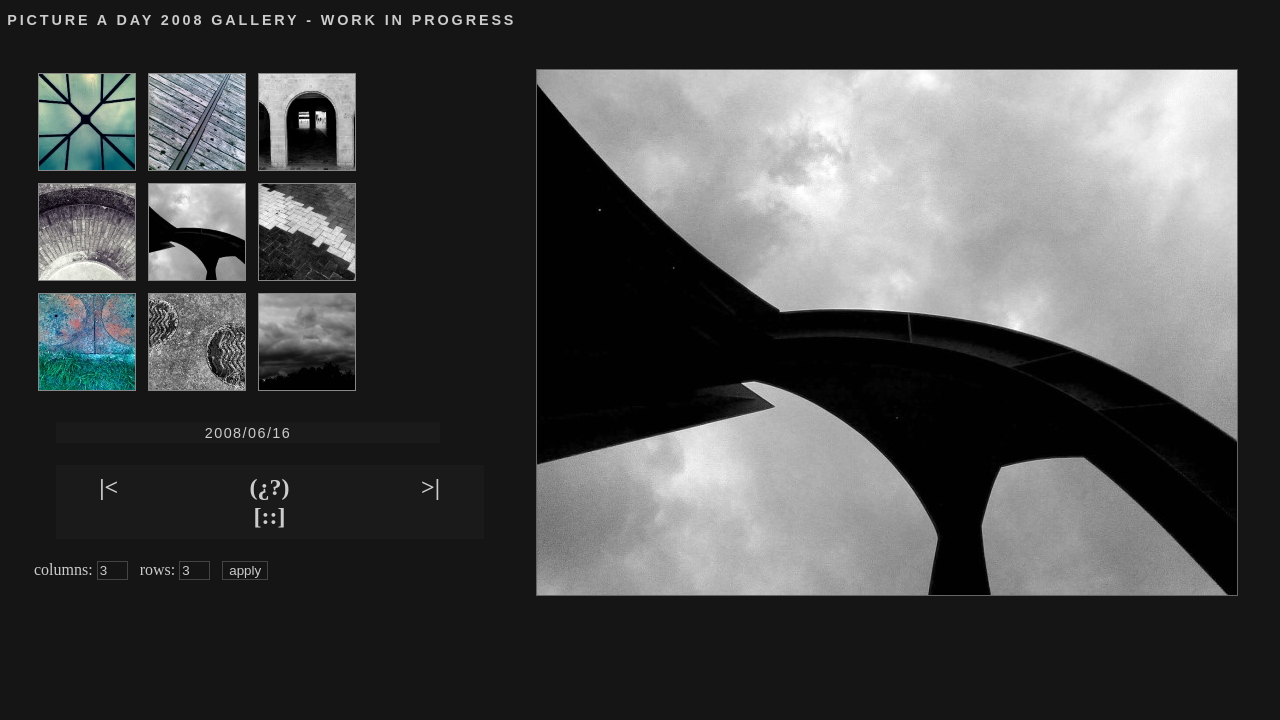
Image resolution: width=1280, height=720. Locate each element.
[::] (270, 516)
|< (108, 487)
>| (430, 487)
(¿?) (270, 487)
